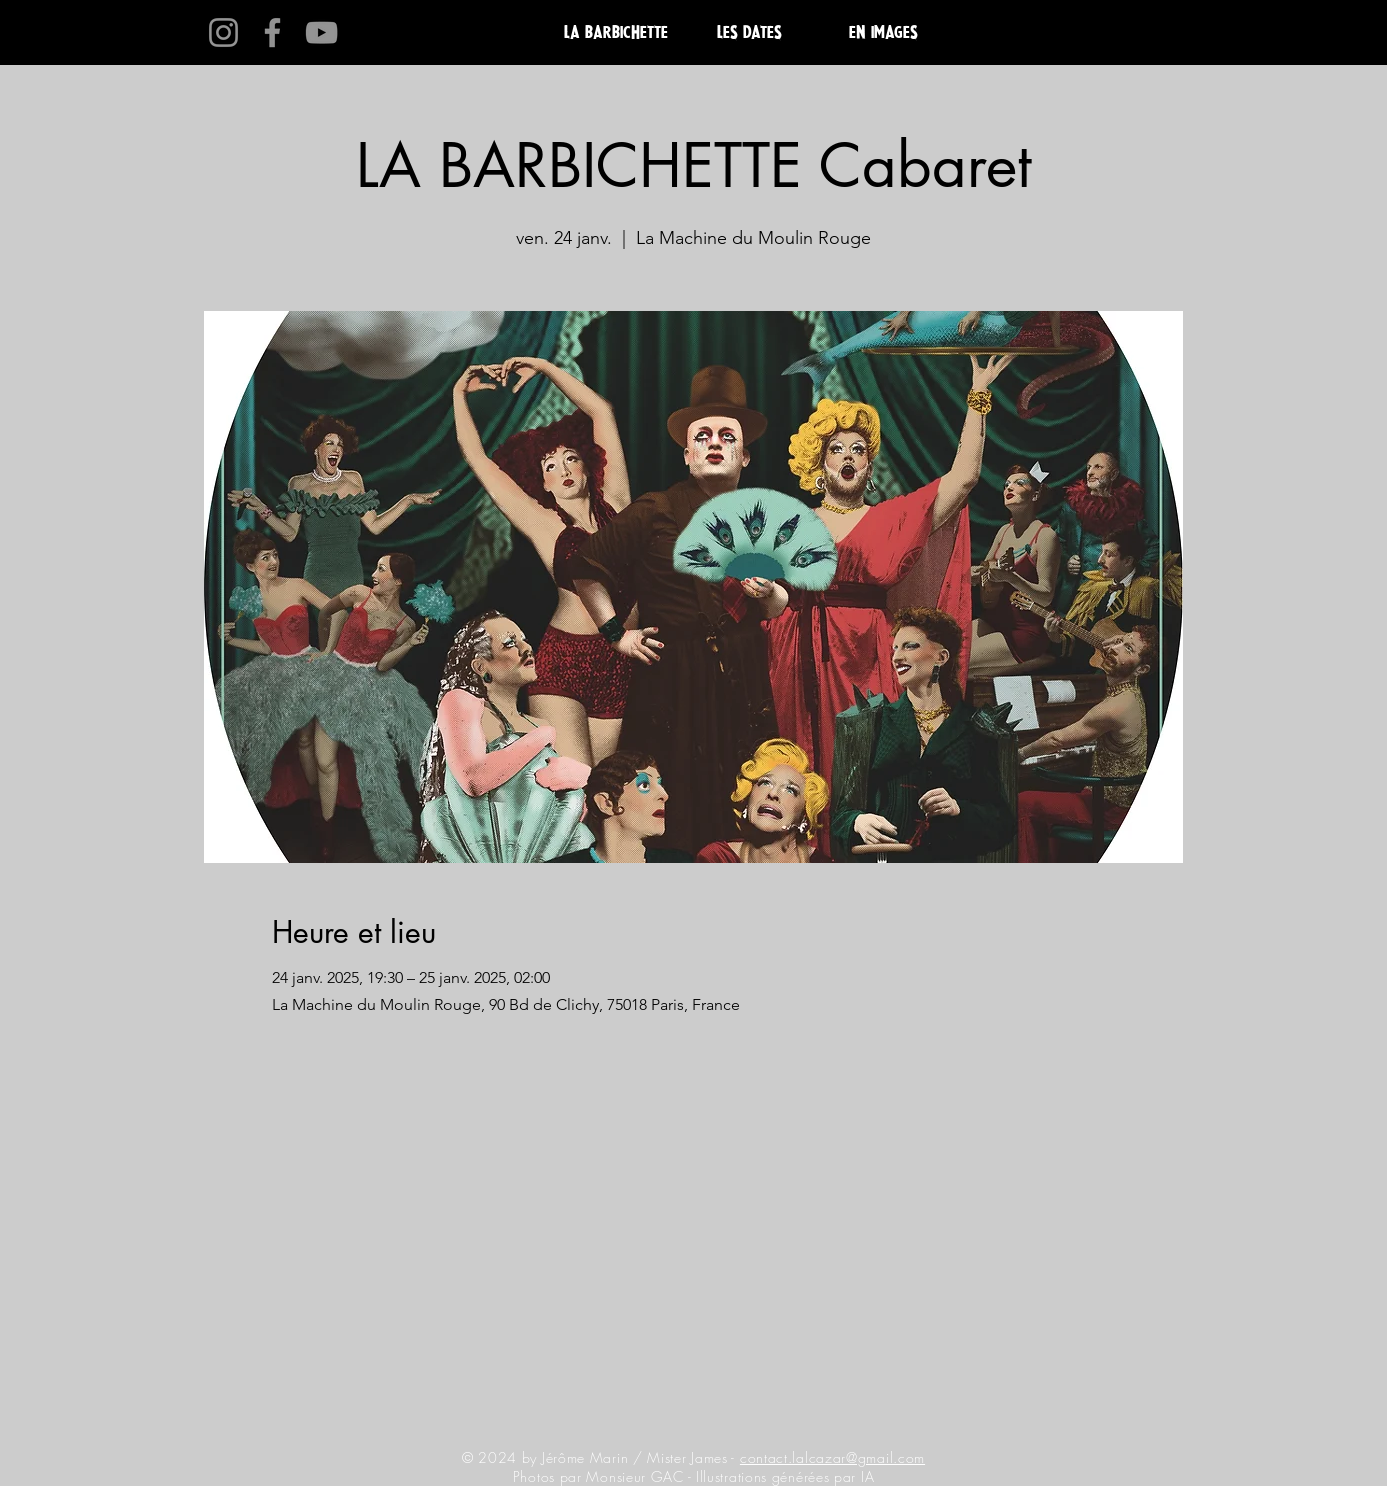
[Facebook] (272, 32)
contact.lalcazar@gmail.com (832, 1457)
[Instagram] (223, 32)
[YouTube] (321, 32)
